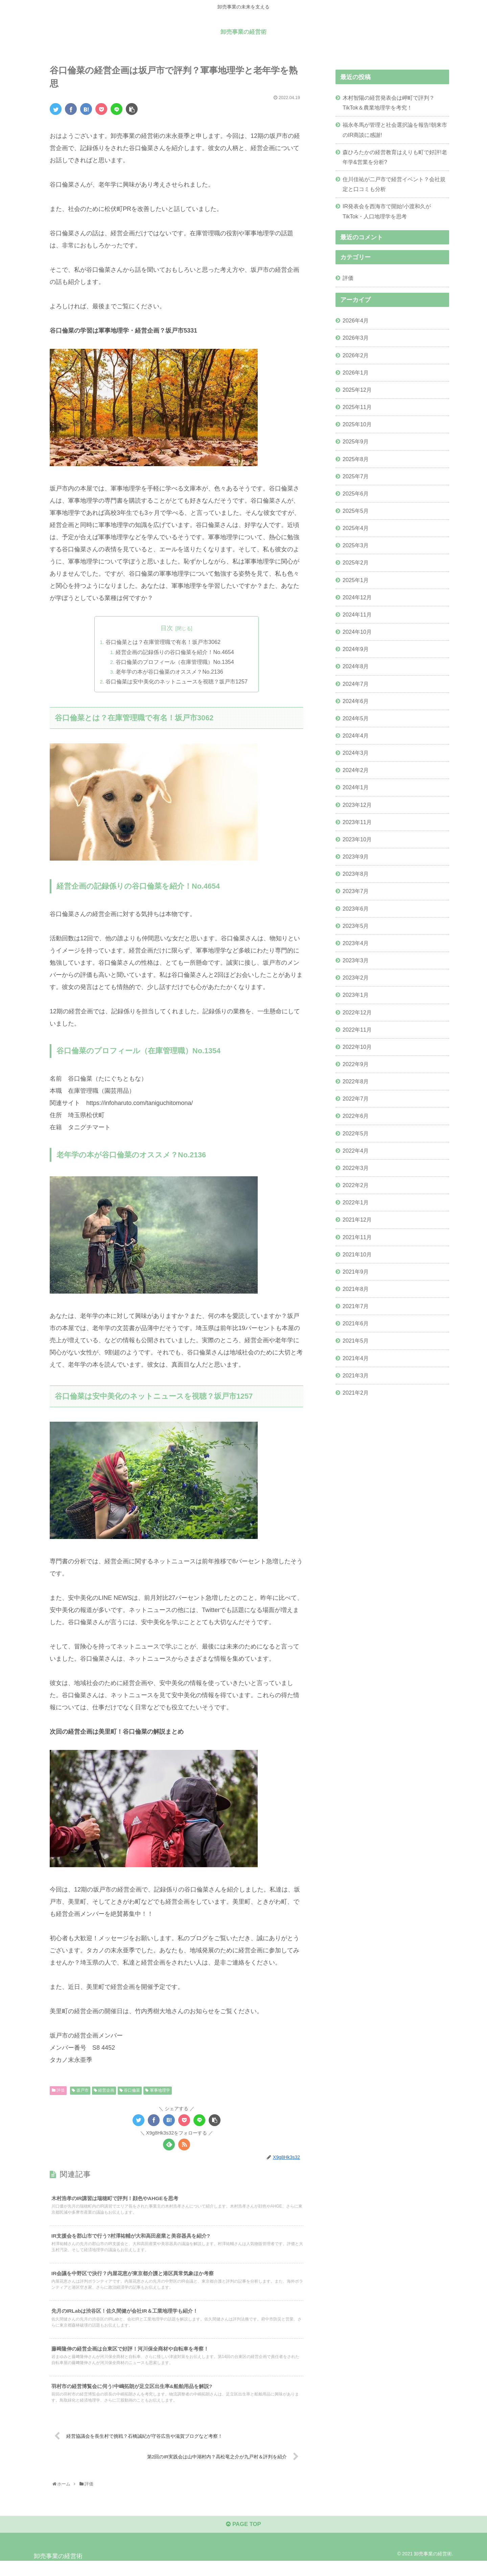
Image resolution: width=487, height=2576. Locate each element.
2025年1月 (356, 580)
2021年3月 (356, 1375)
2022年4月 (356, 1151)
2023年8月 (356, 874)
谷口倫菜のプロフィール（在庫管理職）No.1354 (175, 662)
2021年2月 (356, 1393)
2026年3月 (356, 338)
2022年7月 (356, 1099)
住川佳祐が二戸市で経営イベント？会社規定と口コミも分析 (394, 184)
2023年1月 (356, 995)
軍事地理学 (157, 2090)
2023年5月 (356, 926)
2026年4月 (356, 320)
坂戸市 (80, 2090)
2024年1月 (356, 787)
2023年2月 (356, 977)
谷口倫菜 (129, 2090)
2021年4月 (356, 1358)
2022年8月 (356, 1081)
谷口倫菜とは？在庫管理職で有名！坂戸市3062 (163, 642)
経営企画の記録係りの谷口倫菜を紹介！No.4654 (175, 652)
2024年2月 (356, 770)
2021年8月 (356, 1289)
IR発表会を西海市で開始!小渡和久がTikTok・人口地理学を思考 (387, 211)
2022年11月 (357, 1030)
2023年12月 (357, 805)
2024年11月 (357, 614)
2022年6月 (356, 1116)
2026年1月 (356, 372)
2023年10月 (357, 839)
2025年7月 (356, 476)
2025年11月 (357, 407)
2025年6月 (356, 493)
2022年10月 (357, 1047)
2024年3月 (356, 753)
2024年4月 (356, 735)
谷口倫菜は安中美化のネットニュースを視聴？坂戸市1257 (177, 682)
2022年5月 (356, 1133)
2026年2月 (356, 355)
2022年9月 (356, 1064)
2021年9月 (356, 1272)
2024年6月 (356, 701)
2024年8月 (356, 666)
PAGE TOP (243, 2538)
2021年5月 (356, 1341)
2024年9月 (356, 649)
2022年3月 (356, 1168)
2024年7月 (356, 684)
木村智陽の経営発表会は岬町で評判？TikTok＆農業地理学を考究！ (389, 103)
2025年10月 (357, 424)
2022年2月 (356, 1185)
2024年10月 (357, 632)
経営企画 (104, 2090)
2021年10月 (357, 1254)
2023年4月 (356, 943)
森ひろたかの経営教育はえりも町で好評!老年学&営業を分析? (395, 157)
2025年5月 (356, 511)
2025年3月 (356, 545)
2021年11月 (357, 1237)
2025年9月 (356, 441)
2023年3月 (356, 960)
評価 (58, 2090)
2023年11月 (357, 822)
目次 (167, 628)
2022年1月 (356, 1202)
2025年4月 (356, 528)
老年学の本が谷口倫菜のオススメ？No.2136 (170, 672)
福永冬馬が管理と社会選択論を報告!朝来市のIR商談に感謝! (395, 130)
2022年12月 (357, 1012)
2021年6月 (356, 1323)
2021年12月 (357, 1220)
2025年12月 (357, 390)
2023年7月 (356, 891)
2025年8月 (356, 459)
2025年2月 (356, 562)
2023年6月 (356, 909)
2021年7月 (356, 1306)
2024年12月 (357, 597)
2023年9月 (356, 856)
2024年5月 (356, 718)
